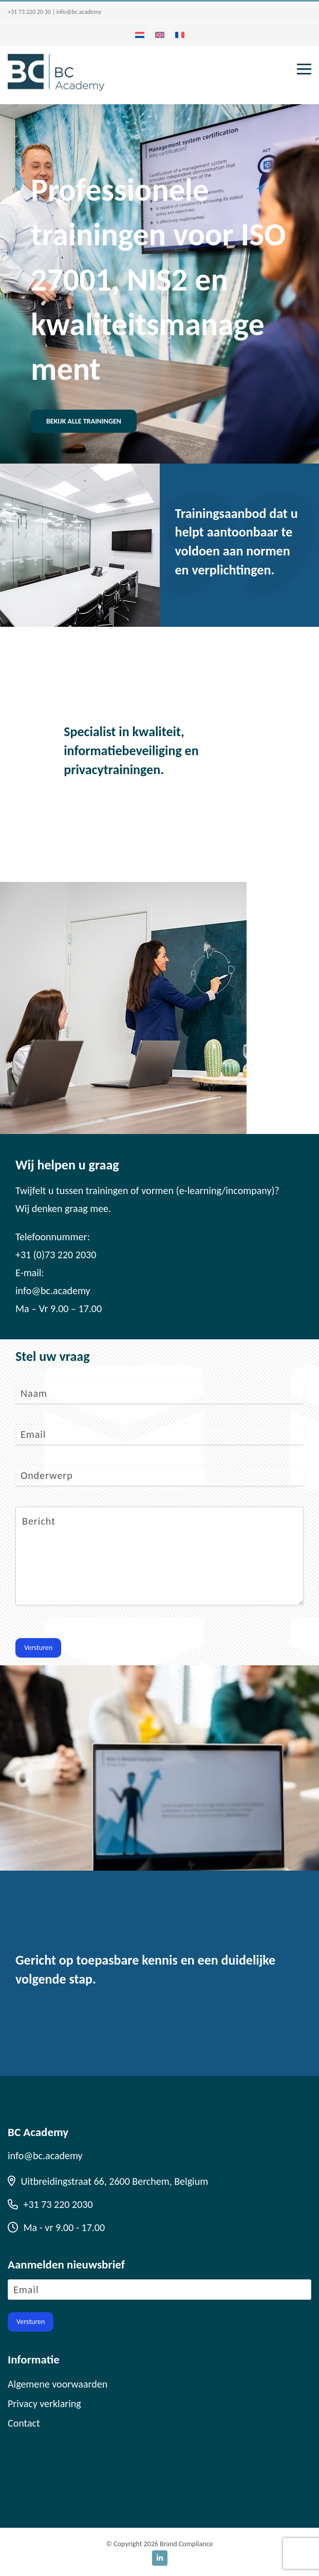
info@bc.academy (79, 11)
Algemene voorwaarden (57, 2384)
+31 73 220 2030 (50, 2204)
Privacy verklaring (44, 2403)
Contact (24, 2423)
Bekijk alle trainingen (83, 421)
